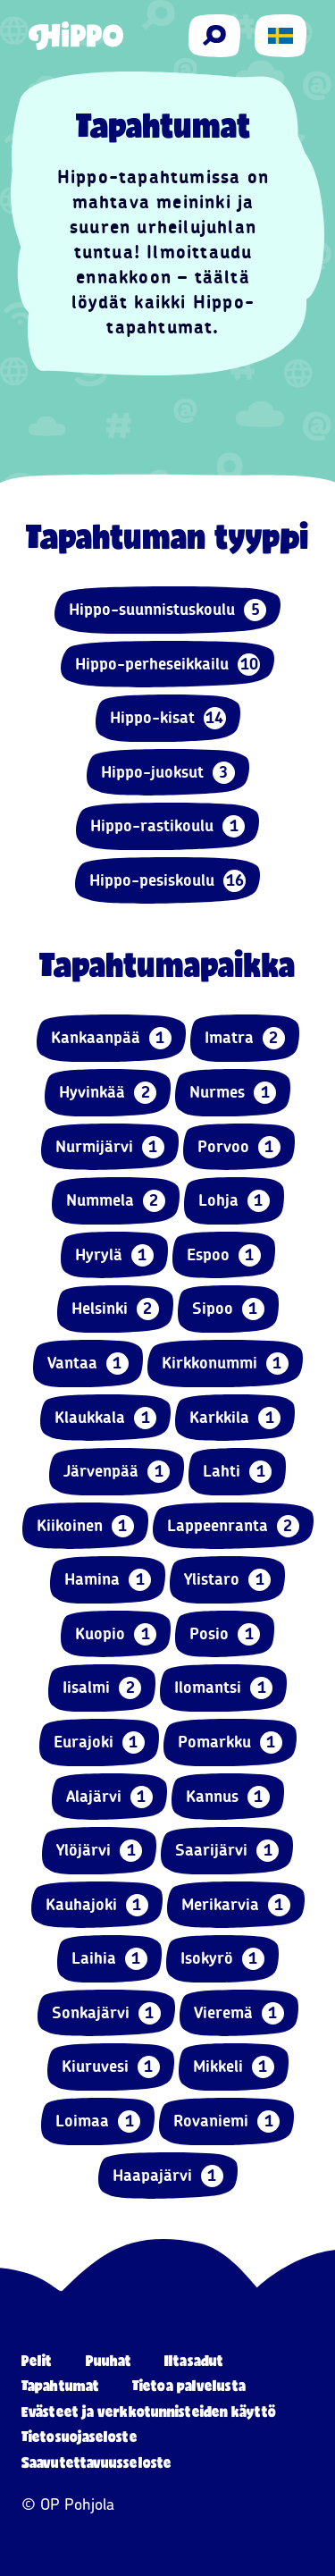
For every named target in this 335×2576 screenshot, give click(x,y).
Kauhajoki (97, 1905)
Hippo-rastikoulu (167, 826)
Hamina (107, 1580)
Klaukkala (105, 1418)
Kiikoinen (85, 1526)
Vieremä (239, 2013)
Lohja (234, 1201)
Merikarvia (235, 1905)
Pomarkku (230, 1742)
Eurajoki (99, 1742)
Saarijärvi (227, 1850)
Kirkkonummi (225, 1363)
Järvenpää (116, 1472)
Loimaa (97, 2121)
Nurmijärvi (109, 1147)
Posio (224, 1634)
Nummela (115, 1201)
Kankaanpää (111, 1038)
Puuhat (109, 2360)
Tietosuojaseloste (79, 2436)
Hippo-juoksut (168, 773)
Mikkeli (233, 2067)
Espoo (224, 1255)
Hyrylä (114, 1255)
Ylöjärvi (99, 1850)
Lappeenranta (233, 1526)
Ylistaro (227, 1580)
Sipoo (228, 1309)
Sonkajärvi (106, 2013)
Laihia (109, 1959)
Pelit (37, 2360)
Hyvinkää (107, 1093)
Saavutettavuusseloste (96, 2462)
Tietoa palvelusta (189, 2385)
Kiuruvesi (111, 2067)
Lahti (237, 1472)
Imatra (245, 1038)
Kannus (228, 1797)
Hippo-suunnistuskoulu (167, 610)
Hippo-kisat (168, 718)
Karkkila (235, 1418)
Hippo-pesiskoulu (167, 881)
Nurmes (232, 1093)
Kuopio (115, 1634)
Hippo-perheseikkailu (167, 664)
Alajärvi (109, 1797)
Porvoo (239, 1147)
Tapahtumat (60, 2385)
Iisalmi (102, 1688)
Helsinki (115, 1309)
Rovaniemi (226, 2121)
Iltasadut (193, 2360)
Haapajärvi (168, 2176)
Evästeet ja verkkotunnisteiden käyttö (148, 2411)
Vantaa (88, 1363)
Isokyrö (222, 1959)
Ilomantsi (223, 1688)
